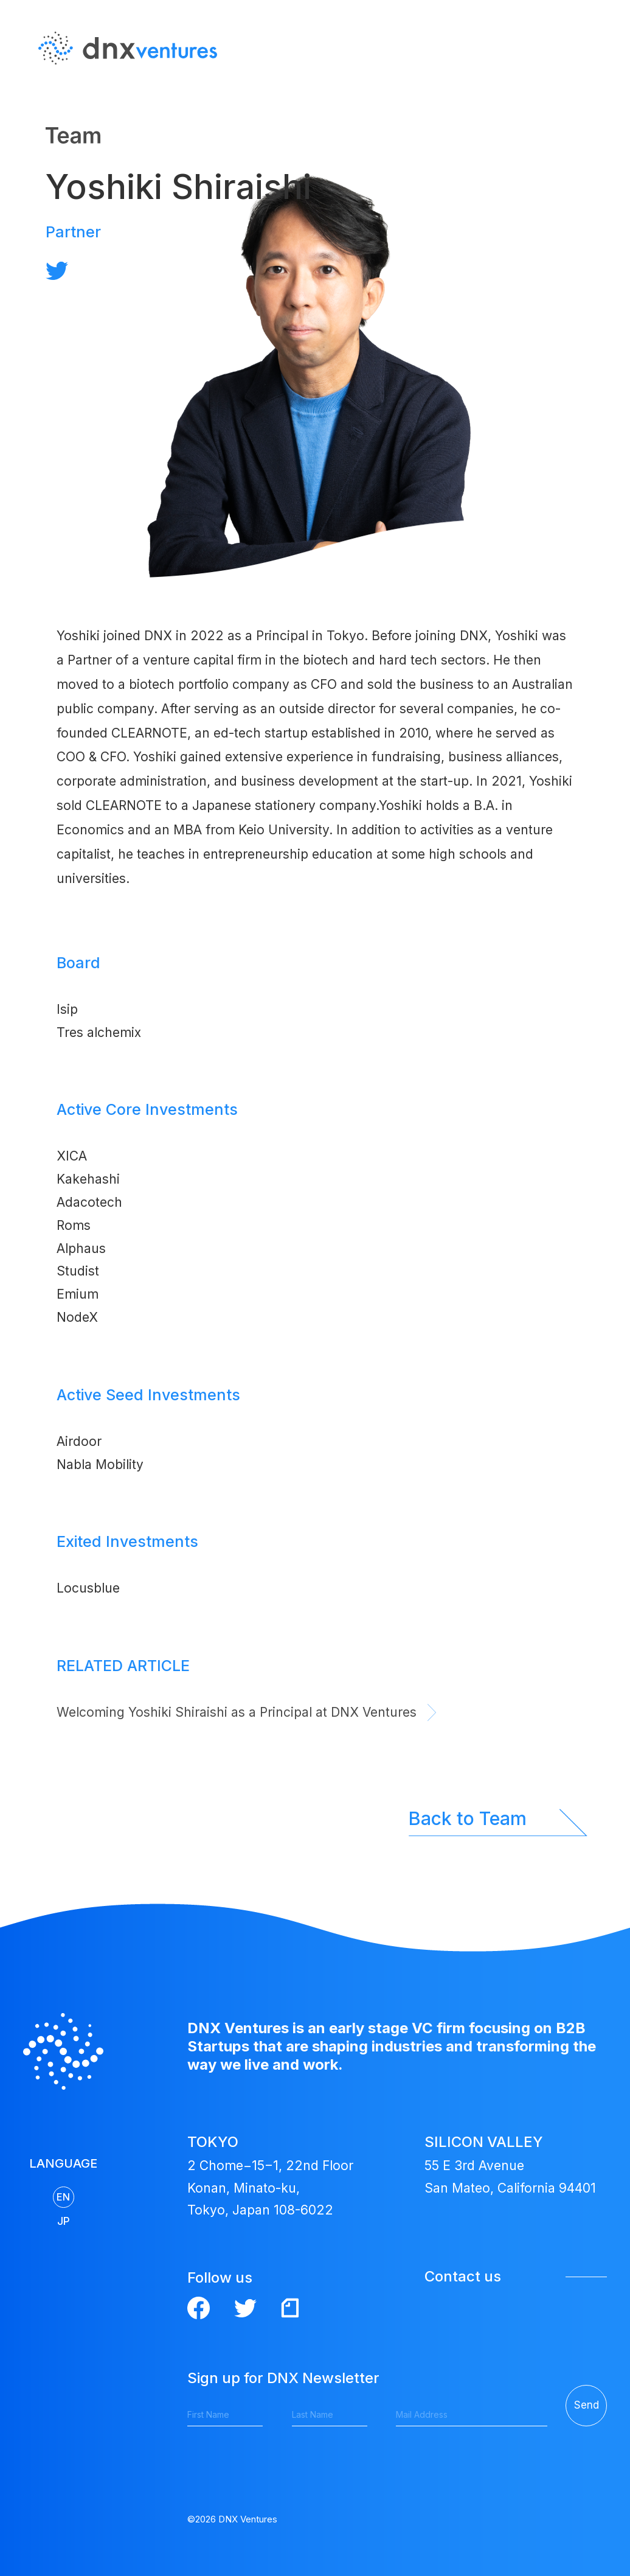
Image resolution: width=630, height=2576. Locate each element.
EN (590, 85)
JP (590, 109)
